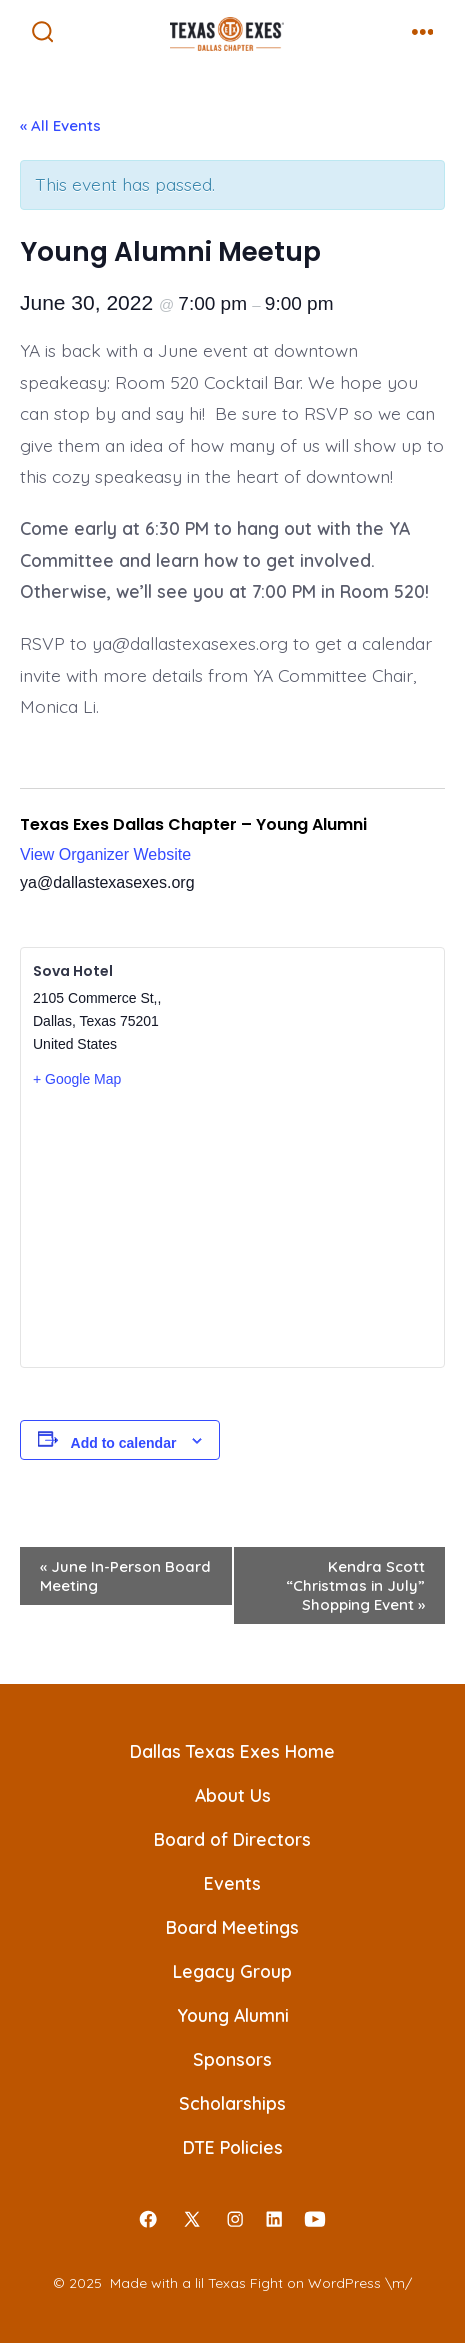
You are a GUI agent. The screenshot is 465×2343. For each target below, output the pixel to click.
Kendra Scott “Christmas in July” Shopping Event (355, 1585)
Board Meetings (232, 1927)
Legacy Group (232, 1971)
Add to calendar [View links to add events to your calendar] (124, 1443)
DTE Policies (233, 2147)
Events (232, 1883)
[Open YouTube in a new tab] (315, 2219)
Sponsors (232, 2059)
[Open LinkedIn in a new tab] (274, 2219)
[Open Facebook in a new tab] (148, 2219)
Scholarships (232, 2103)
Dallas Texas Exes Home (232, 1751)
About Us (233, 1795)
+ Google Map (77, 1079)
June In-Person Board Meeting (125, 1576)
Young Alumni (233, 2015)
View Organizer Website (105, 854)
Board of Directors (232, 1839)
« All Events (60, 125)
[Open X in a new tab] (192, 2219)
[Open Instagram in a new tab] (236, 2219)
